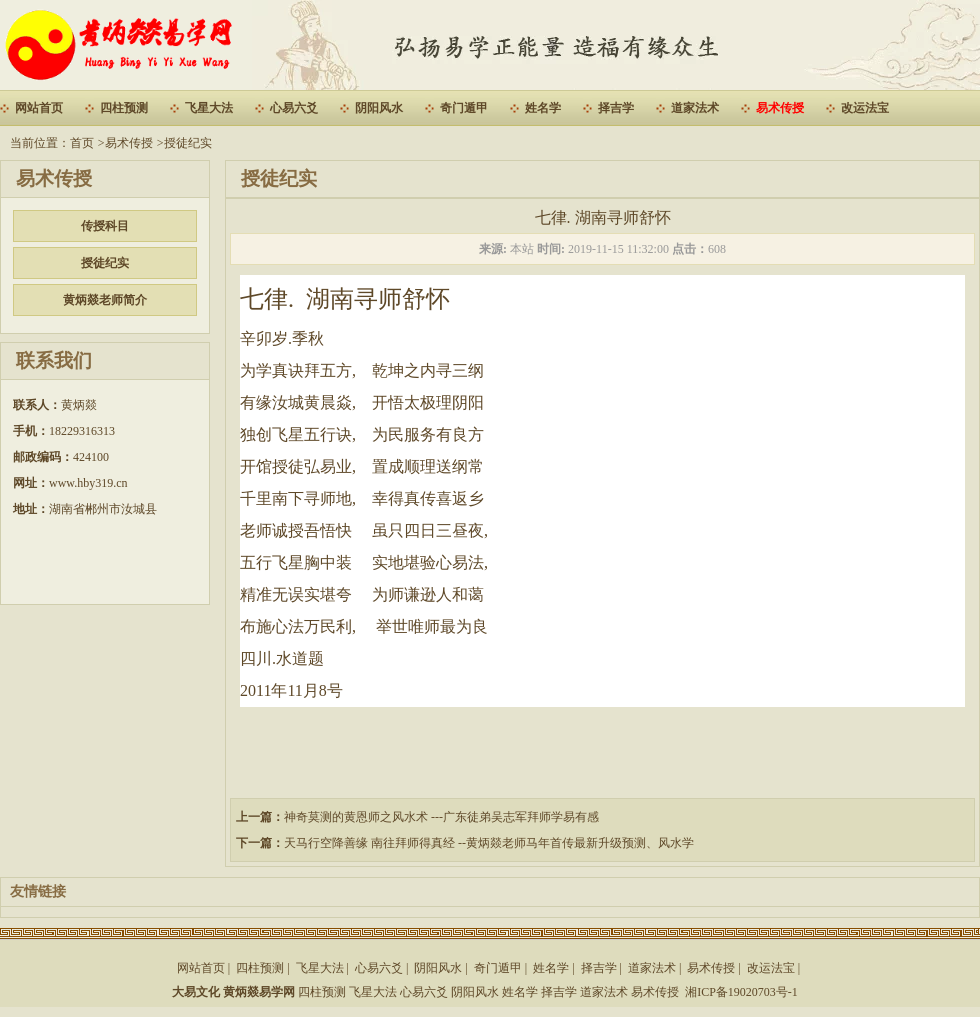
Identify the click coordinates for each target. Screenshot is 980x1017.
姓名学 (543, 108)
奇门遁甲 (464, 108)
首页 (82, 143)
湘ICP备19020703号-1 (741, 992)
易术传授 (780, 108)
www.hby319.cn (88, 483)
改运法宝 (865, 108)
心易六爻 (294, 108)
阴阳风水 (379, 108)
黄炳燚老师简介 (105, 300)
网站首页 (39, 108)
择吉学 (616, 108)
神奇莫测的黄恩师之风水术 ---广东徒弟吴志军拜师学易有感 (441, 817)
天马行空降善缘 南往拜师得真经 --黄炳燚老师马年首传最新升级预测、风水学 (489, 843)
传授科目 (105, 226)
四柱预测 (124, 108)
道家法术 (695, 108)
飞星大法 (209, 108)
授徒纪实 (188, 143)
